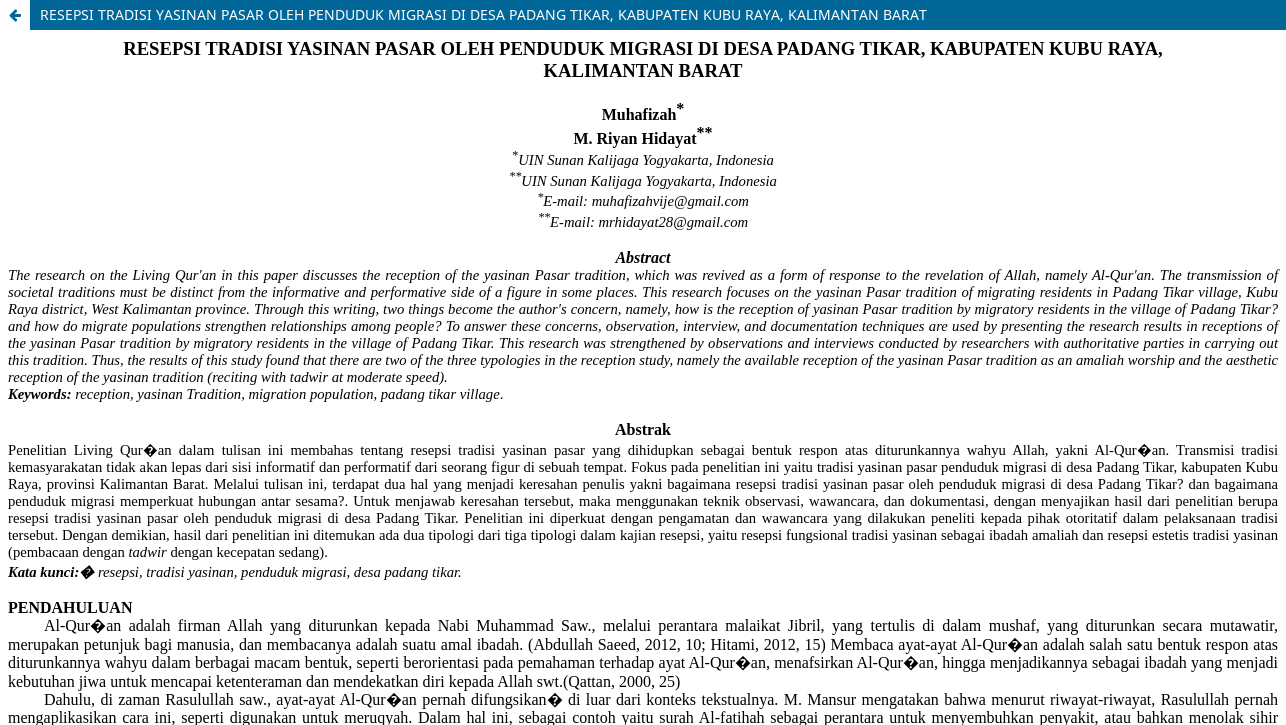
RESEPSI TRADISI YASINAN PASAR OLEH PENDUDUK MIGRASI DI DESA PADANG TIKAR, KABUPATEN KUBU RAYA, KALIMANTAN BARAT (483, 14)
